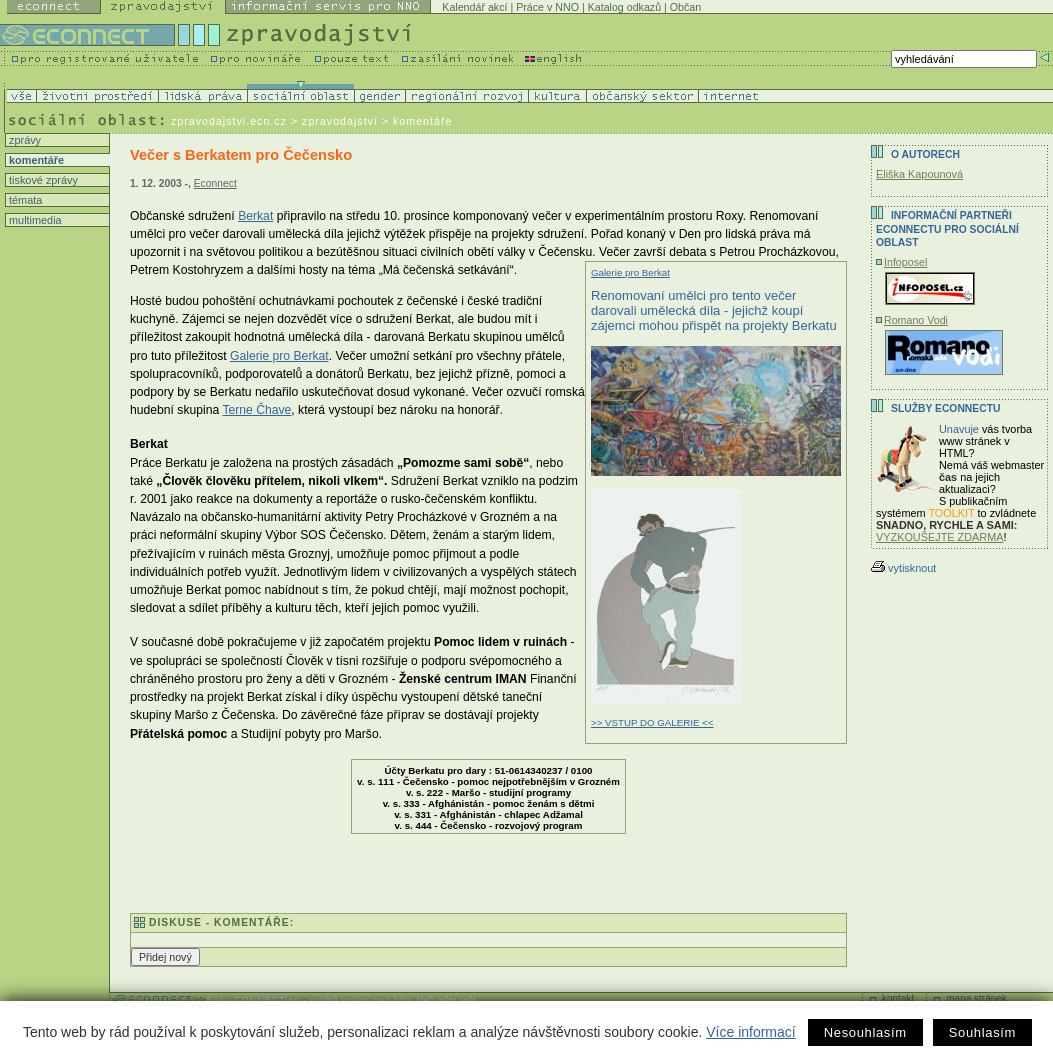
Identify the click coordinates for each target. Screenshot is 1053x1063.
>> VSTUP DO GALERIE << (652, 722)
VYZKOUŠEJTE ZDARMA (940, 537)
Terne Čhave (256, 410)
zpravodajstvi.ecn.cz (229, 121)
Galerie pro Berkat (630, 272)
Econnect (215, 183)
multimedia (34, 220)
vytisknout (903, 568)
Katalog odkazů (624, 7)
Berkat (255, 216)
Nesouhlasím (865, 1032)
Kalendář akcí (474, 7)
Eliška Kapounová (919, 174)
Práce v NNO (547, 7)
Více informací (750, 1032)
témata (24, 200)
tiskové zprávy (42, 180)
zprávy (23, 140)
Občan (685, 7)
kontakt (898, 998)
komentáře (35, 160)
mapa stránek (976, 998)
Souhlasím (982, 1032)
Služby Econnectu (945, 408)
